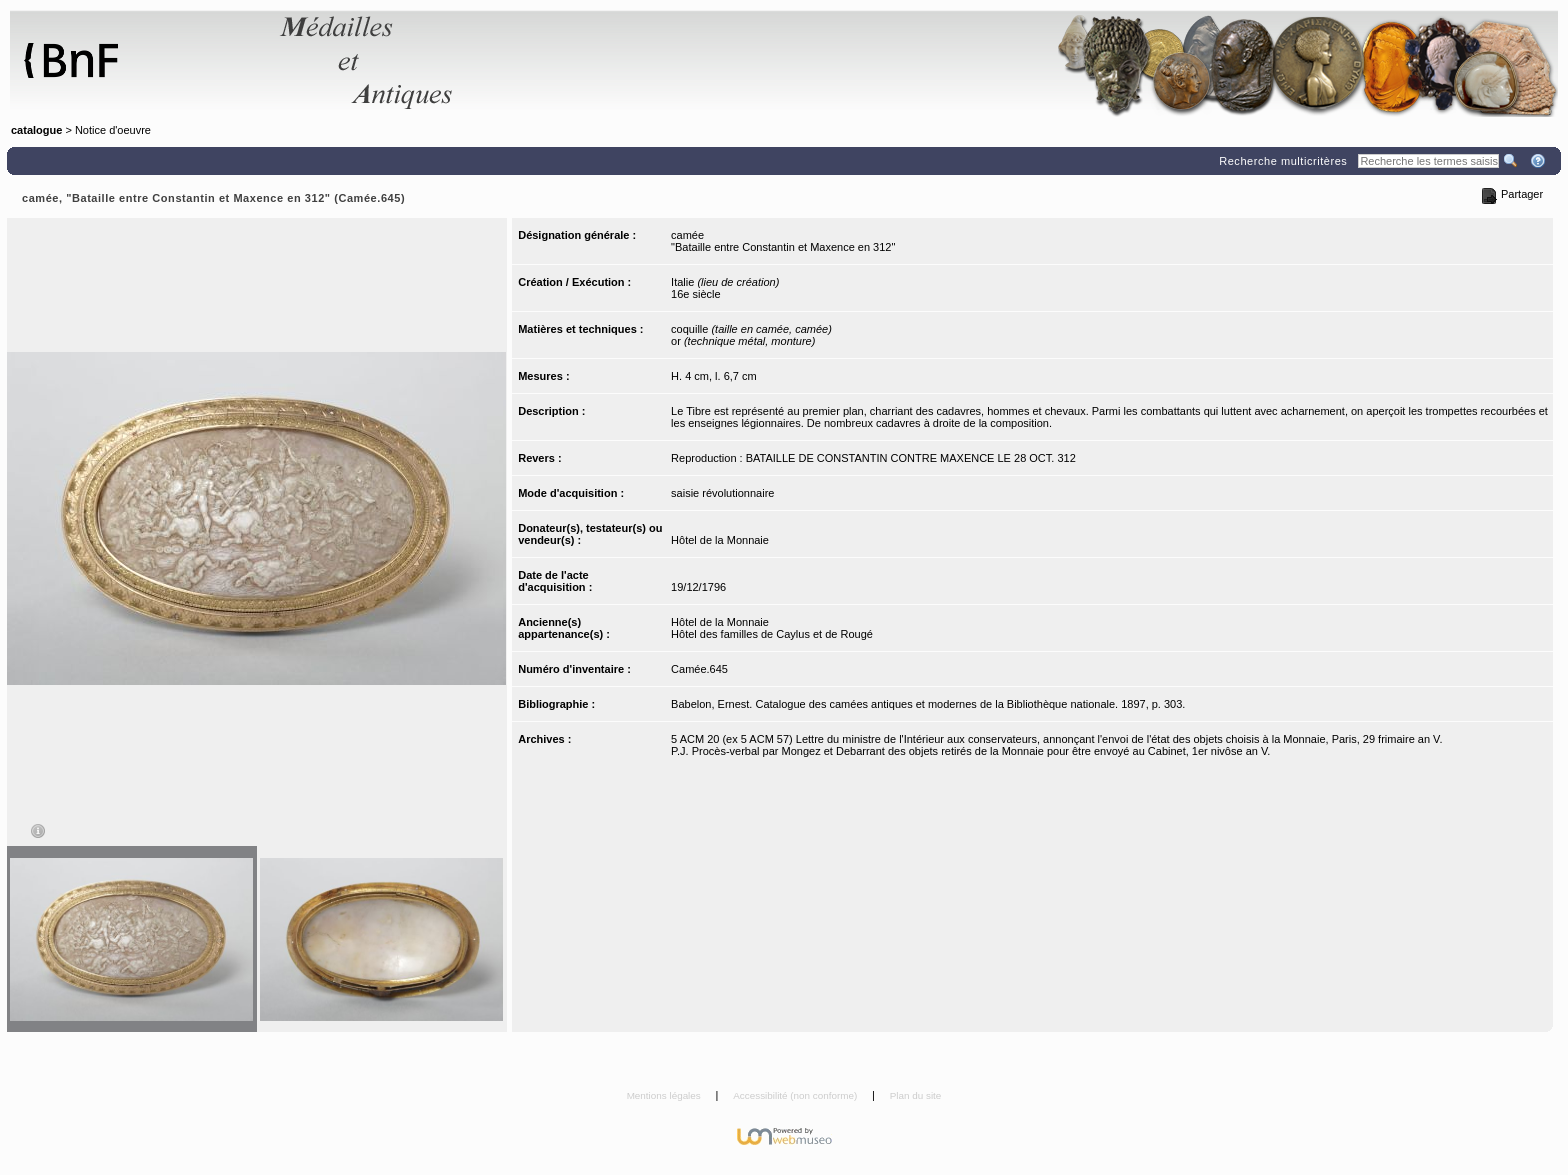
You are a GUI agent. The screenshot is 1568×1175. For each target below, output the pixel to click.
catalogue (36, 130)
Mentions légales (665, 1095)
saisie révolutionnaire (722, 493)
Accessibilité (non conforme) (796, 1095)
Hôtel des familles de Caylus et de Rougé (772, 634)
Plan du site (916, 1095)
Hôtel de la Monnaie (720, 540)
